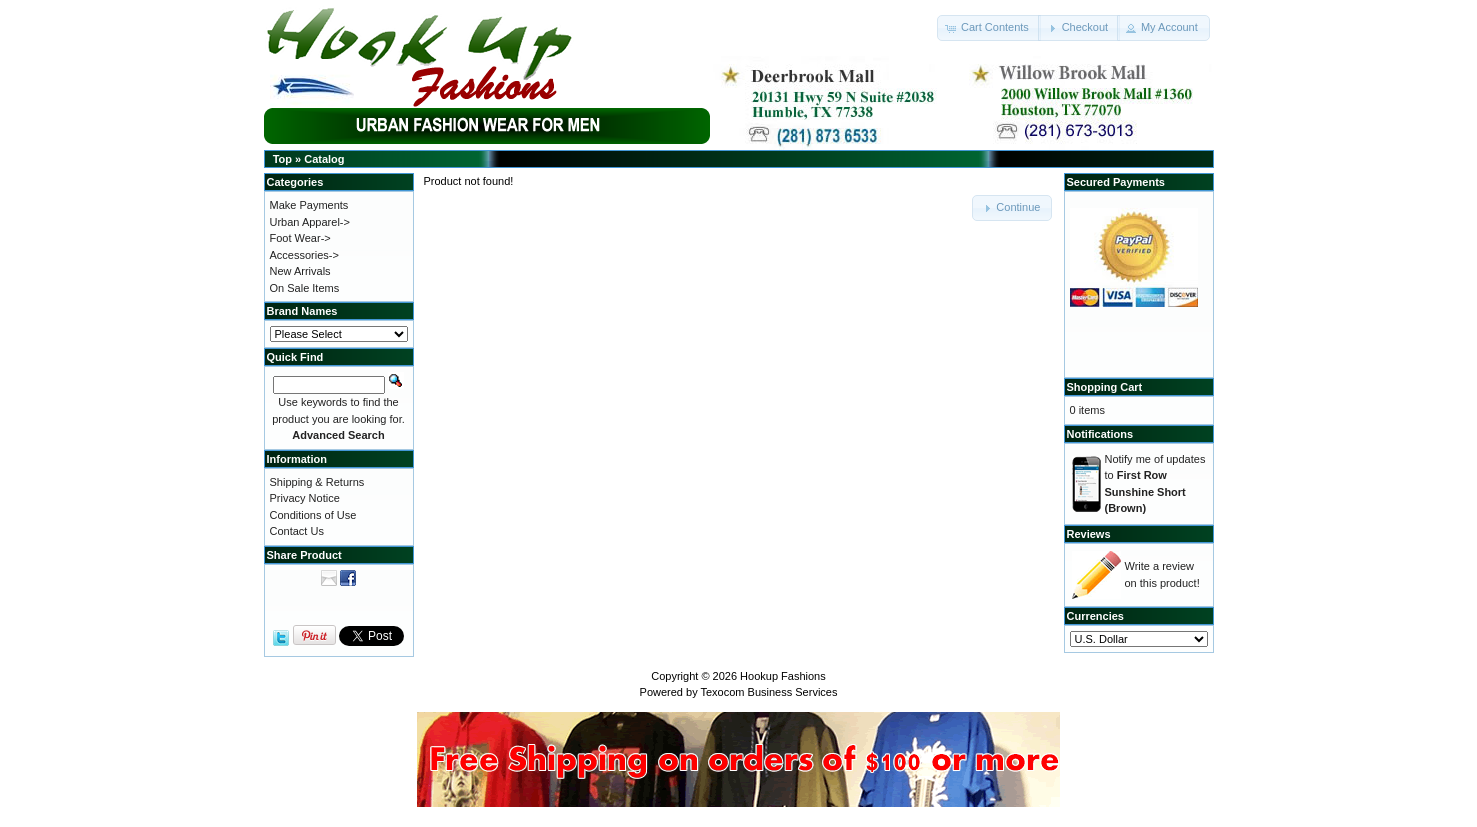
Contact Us (297, 531)
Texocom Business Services (769, 692)
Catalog (324, 159)
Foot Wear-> (300, 238)
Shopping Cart (1105, 387)
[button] (989, 28)
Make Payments (309, 205)
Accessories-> (304, 255)
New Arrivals (300, 271)
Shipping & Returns (317, 482)
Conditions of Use (313, 515)
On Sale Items (305, 288)
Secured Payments (1116, 182)
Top (282, 159)
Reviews (1089, 534)
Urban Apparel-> (310, 222)
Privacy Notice (305, 498)
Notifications (1100, 434)
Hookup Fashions (783, 676)
